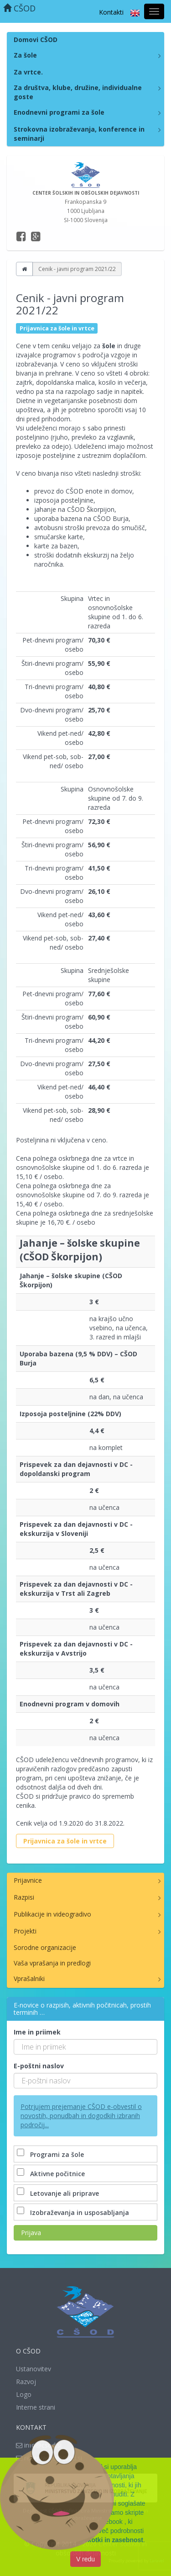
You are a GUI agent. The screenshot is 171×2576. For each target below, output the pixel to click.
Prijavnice (28, 1880)
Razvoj (26, 2381)
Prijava (31, 2232)
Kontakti (111, 12)
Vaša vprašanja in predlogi (52, 1963)
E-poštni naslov (39, 2065)
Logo (23, 2394)
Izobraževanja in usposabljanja (74, 2212)
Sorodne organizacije (45, 1947)
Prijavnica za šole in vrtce (65, 1841)
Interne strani (35, 2407)
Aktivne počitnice (52, 2173)
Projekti (25, 1931)
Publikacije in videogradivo (52, 1914)
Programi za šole (51, 2154)
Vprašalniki (29, 1978)
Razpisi (24, 1897)
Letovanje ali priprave (59, 2193)
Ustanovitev (33, 2368)
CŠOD (19, 8)
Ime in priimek (37, 2032)
